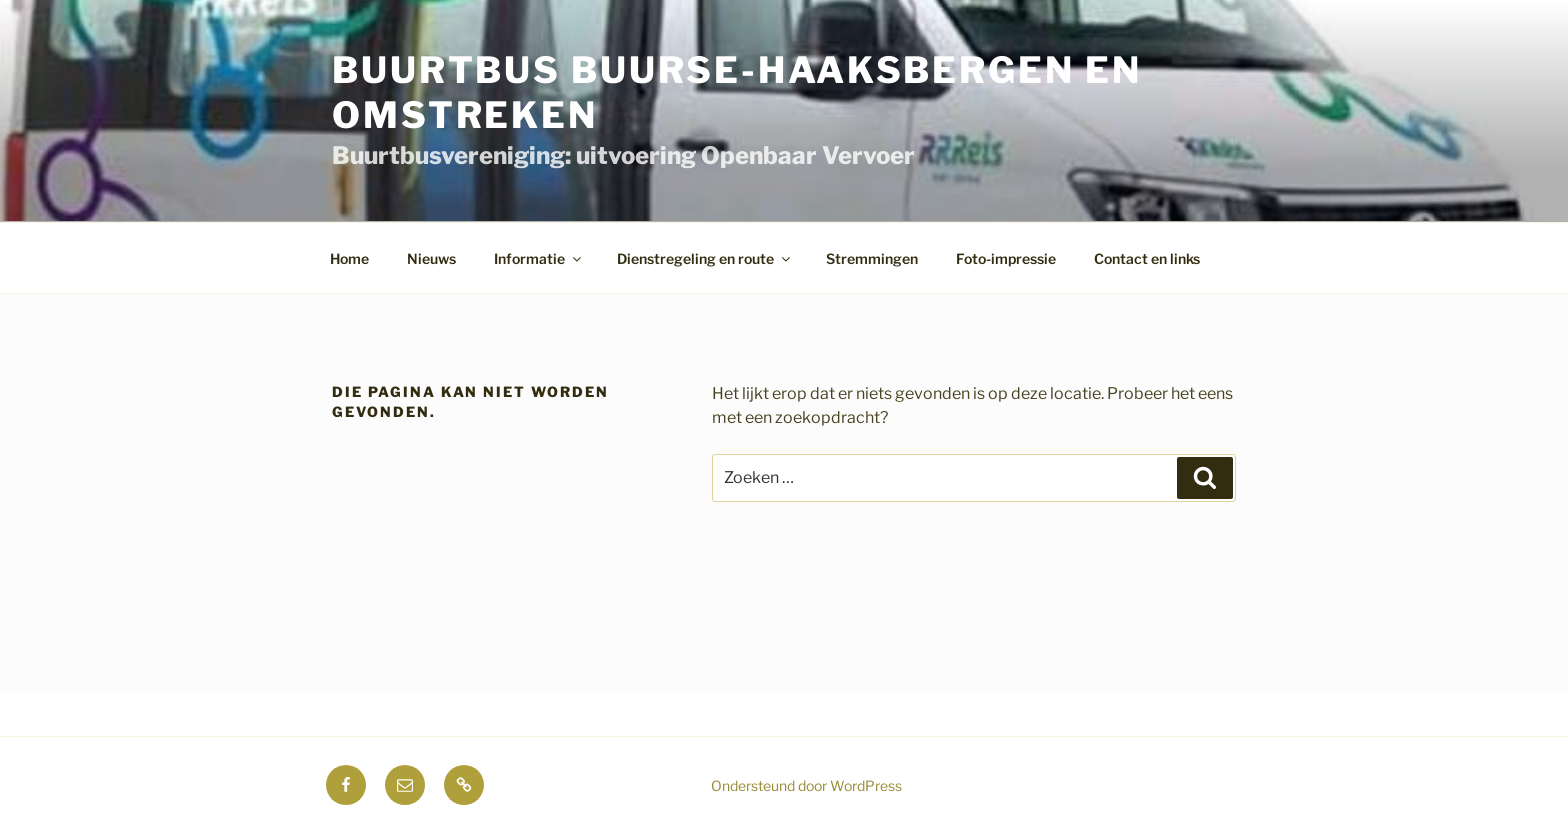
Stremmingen (872, 258)
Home (349, 258)
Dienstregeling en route (705, 258)
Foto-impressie (1006, 258)
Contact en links (1147, 258)
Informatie (539, 258)
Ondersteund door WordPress (806, 785)
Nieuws (431, 258)
